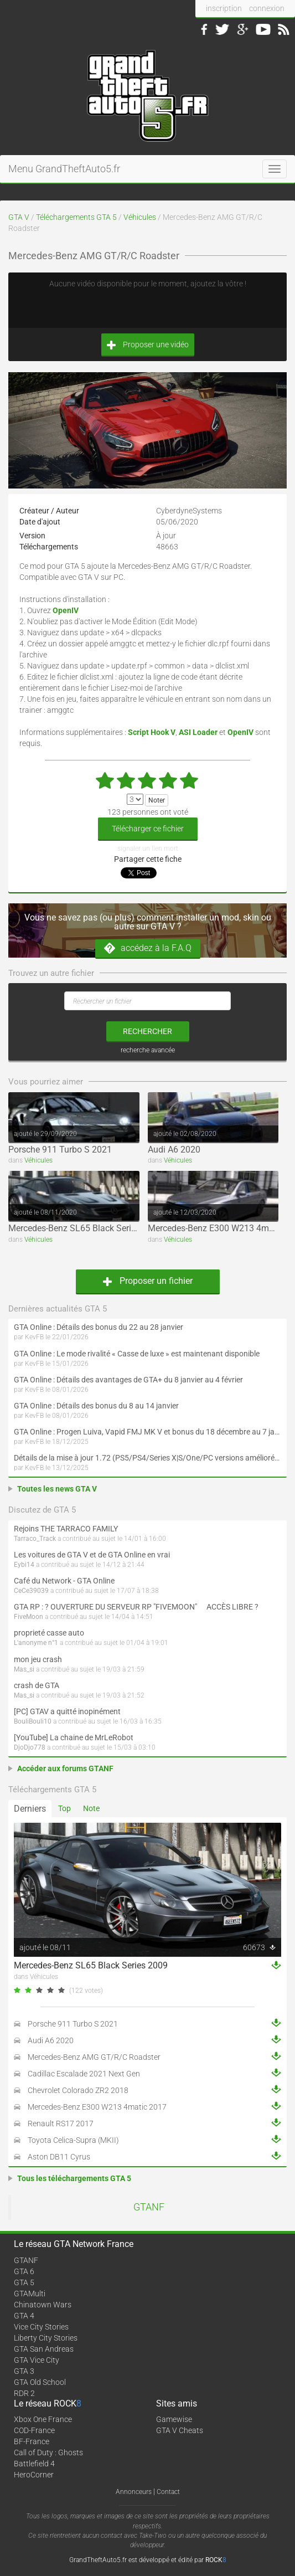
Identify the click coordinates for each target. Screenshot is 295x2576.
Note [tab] (91, 1808)
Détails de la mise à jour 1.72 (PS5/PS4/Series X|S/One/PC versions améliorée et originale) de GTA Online (147, 1457)
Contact (168, 2492)
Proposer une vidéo (148, 344)
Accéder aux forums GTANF (65, 1768)
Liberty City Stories (45, 2337)
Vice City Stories (41, 2326)
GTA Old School (40, 2382)
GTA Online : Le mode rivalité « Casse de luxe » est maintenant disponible (137, 1353)
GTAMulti (29, 2293)
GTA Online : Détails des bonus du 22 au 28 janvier (98, 1327)
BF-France (31, 2441)
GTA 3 (24, 2371)
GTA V (18, 217)
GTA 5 (24, 2282)
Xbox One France (43, 2419)
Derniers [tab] (30, 1808)
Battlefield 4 (34, 2463)
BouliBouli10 (32, 1721)
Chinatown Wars (42, 2304)
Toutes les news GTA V (57, 1488)
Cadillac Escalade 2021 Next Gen (84, 2073)
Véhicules (139, 217)
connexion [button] (266, 8)
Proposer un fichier (148, 1281)
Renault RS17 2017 (61, 2123)
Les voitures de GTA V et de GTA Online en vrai (92, 1554)
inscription (224, 8)
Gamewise (174, 2419)
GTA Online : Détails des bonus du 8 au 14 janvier (96, 1405)
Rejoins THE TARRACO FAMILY (66, 1528)
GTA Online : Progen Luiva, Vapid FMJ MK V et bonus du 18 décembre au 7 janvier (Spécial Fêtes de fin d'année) (147, 1431)
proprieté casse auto (49, 1632)
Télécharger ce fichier (148, 828)
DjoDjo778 (29, 1747)
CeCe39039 (31, 1591)
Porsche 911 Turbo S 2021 (60, 1149)
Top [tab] (64, 1808)
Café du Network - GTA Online (64, 1580)
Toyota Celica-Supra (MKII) (73, 2140)
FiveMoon (28, 1617)
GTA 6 (24, 2271)
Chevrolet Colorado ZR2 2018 (78, 2090)
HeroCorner (34, 2474)
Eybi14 (24, 1565)
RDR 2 (24, 2393)
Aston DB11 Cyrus (59, 2156)
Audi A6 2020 (174, 1149)
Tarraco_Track (35, 1538)
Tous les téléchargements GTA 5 (74, 2178)
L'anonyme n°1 (36, 1643)
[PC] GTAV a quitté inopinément (67, 1711)
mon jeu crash (38, 1659)
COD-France (34, 2430)
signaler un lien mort (147, 848)
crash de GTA (36, 1685)
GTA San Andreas (44, 2348)
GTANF (148, 2207)
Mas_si (24, 1669)
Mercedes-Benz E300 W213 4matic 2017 (97, 2106)
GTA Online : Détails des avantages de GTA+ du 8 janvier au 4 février (128, 1379)
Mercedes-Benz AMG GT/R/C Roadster (94, 2057)
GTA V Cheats (179, 2430)
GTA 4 (24, 2315)
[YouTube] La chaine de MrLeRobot (73, 1737)
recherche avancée (148, 1050)
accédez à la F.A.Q (148, 948)
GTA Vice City (36, 2360)
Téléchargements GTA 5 (76, 217)
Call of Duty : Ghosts (48, 2452)
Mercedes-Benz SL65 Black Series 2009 (85, 1228)
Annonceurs (134, 2492)
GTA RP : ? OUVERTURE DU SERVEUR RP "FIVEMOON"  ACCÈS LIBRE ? (136, 1606)
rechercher (147, 1031)
